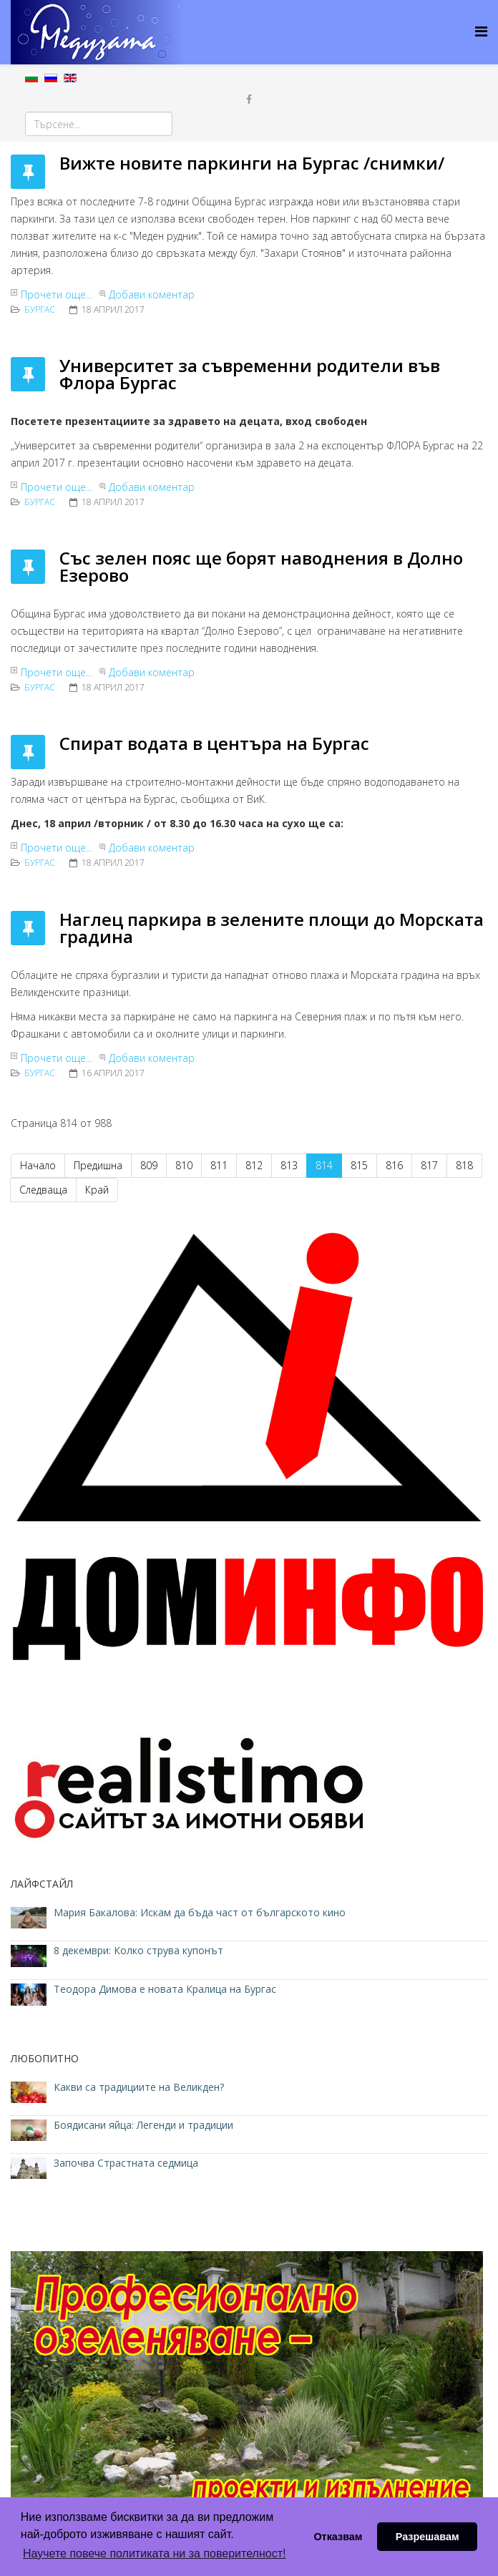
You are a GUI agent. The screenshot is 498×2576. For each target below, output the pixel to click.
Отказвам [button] (337, 2536)
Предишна (98, 1165)
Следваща (43, 1189)
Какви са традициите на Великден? (139, 2087)
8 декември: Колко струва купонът (138, 1950)
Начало (38, 1165)
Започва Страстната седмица (126, 2163)
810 (183, 1165)
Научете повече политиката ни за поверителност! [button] (154, 2553)
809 (148, 1165)
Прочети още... (56, 294)
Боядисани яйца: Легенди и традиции (143, 2125)
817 (429, 1165)
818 (464, 1165)
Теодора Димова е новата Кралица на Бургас (165, 1989)
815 (359, 1165)
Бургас (39, 309)
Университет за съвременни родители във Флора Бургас (249, 373)
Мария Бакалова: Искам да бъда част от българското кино (201, 1912)
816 (394, 1165)
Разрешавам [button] (427, 2536)
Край (97, 1189)
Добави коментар (152, 294)
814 (324, 1165)
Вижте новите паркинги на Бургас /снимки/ (251, 163)
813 (289, 1165)
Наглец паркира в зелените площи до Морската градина (271, 927)
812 (254, 1165)
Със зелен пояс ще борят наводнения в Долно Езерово (261, 566)
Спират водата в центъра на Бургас (214, 743)
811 (219, 1165)
